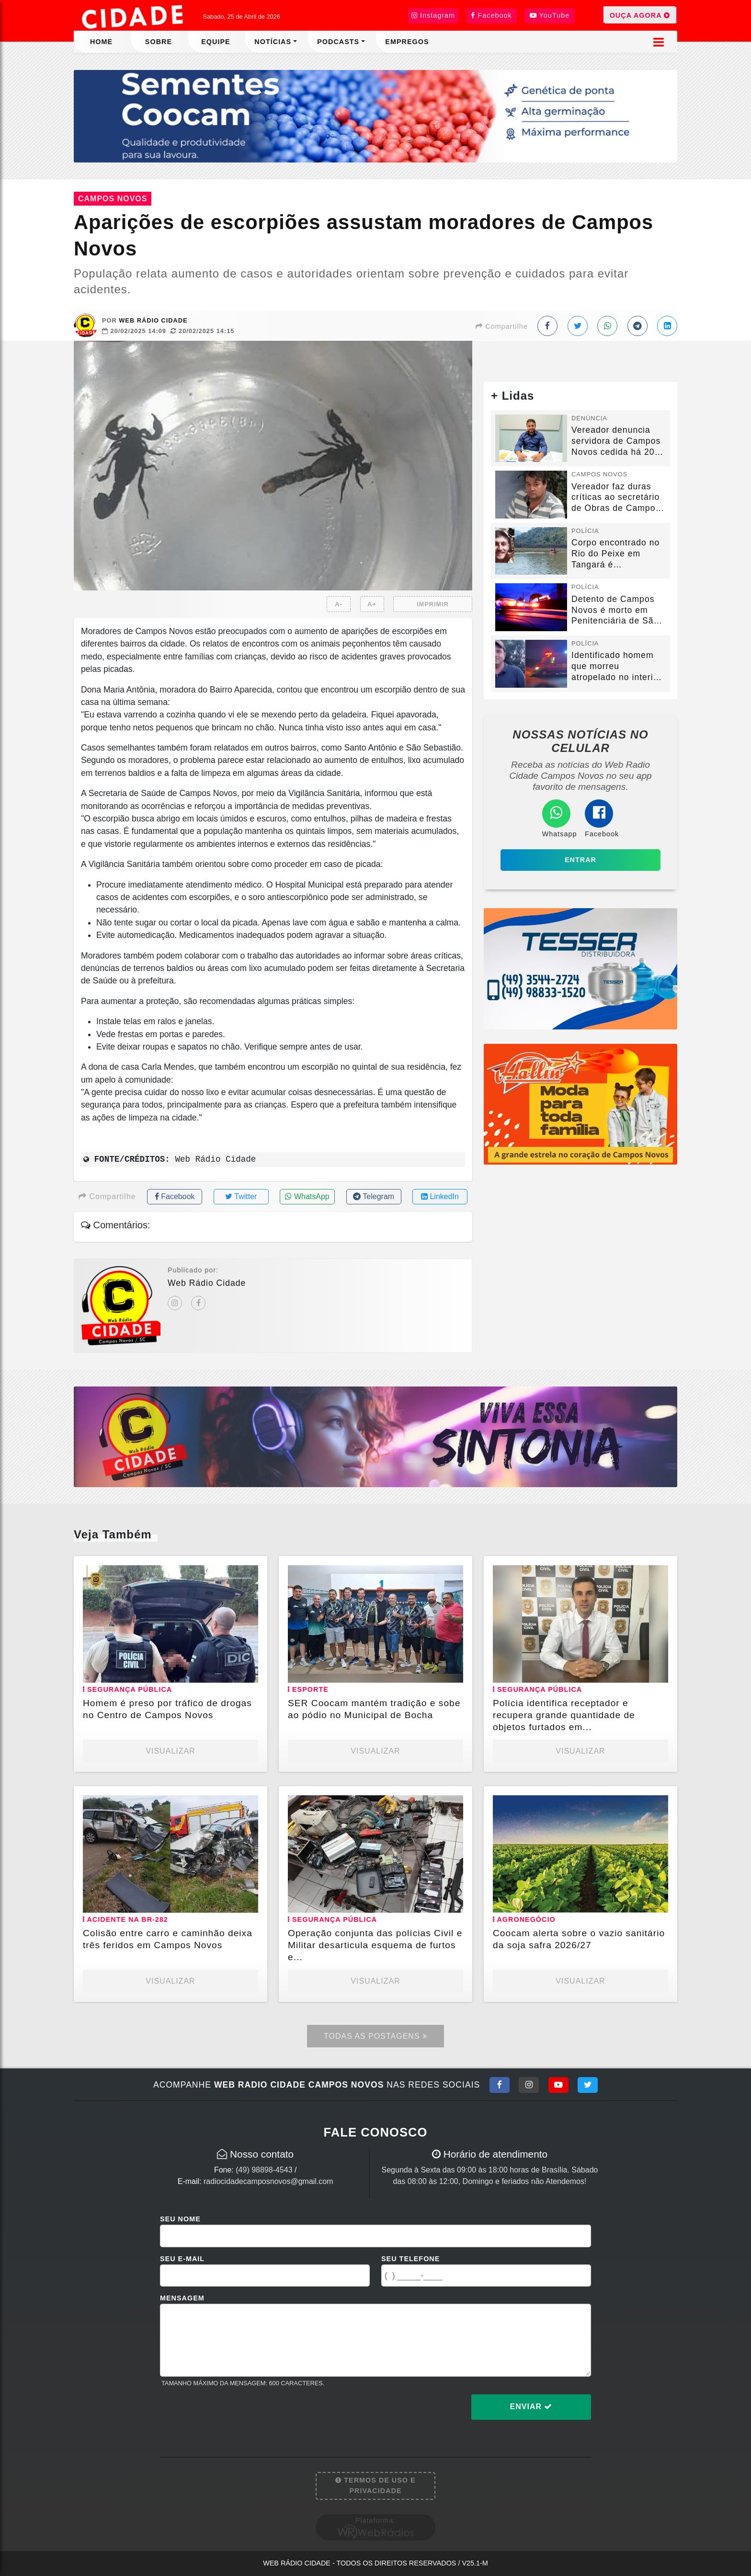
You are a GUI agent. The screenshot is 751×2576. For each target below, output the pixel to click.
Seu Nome (180, 2219)
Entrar (580, 860)
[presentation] (233, 2414)
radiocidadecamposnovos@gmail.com (268, 2181)
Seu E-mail (182, 2259)
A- (338, 604)
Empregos (407, 42)
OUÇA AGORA (640, 14)
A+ (371, 604)
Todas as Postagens (375, 2036)
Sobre (158, 42)
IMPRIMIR (433, 604)
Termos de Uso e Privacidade (375, 2485)
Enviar (531, 2407)
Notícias (272, 42)
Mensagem (182, 2298)
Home (101, 42)
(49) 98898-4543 (264, 2170)
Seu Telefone (410, 2259)
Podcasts (338, 42)
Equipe (215, 42)
